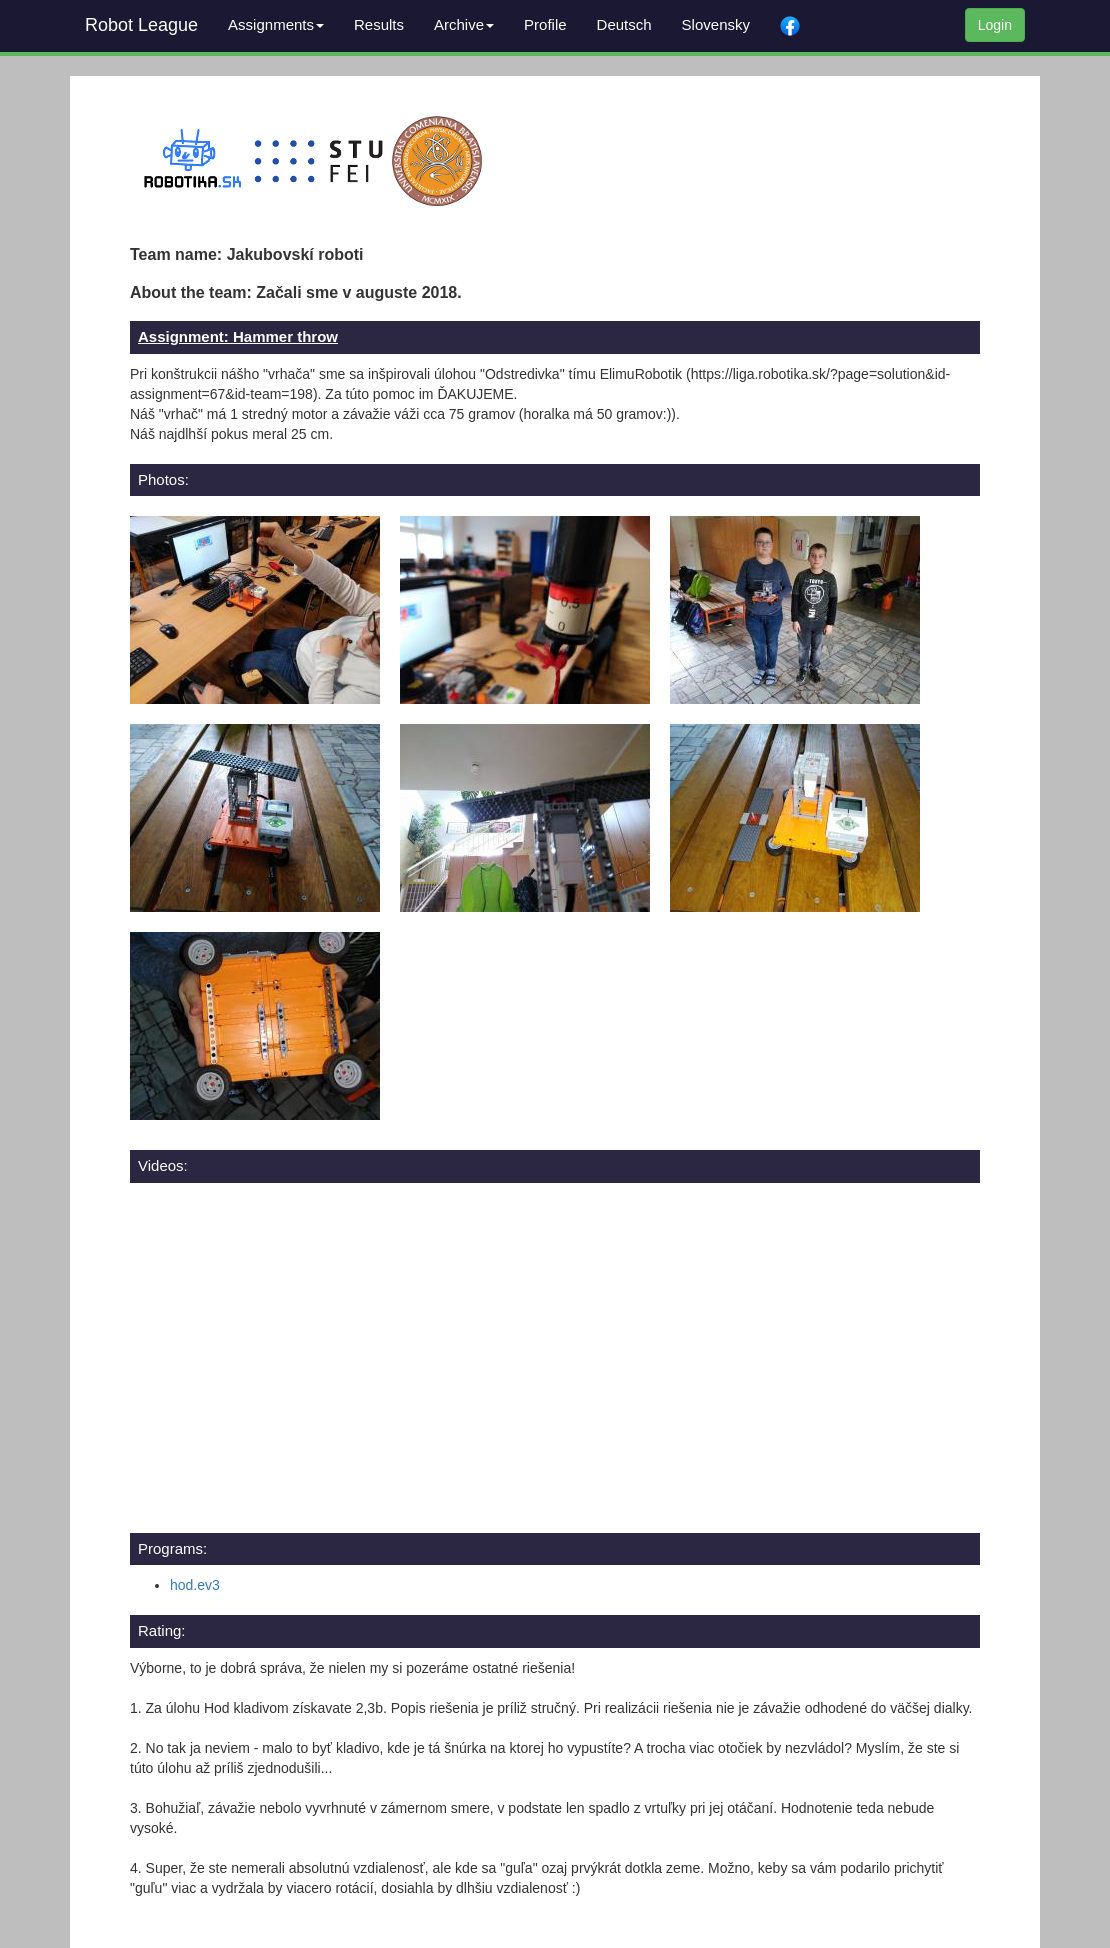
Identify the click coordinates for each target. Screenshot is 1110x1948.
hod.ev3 (195, 1585)
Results (379, 24)
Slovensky (716, 24)
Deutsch (624, 24)
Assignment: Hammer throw (238, 336)
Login (995, 25)
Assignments (276, 24)
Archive (464, 24)
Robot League (141, 25)
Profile (545, 24)
